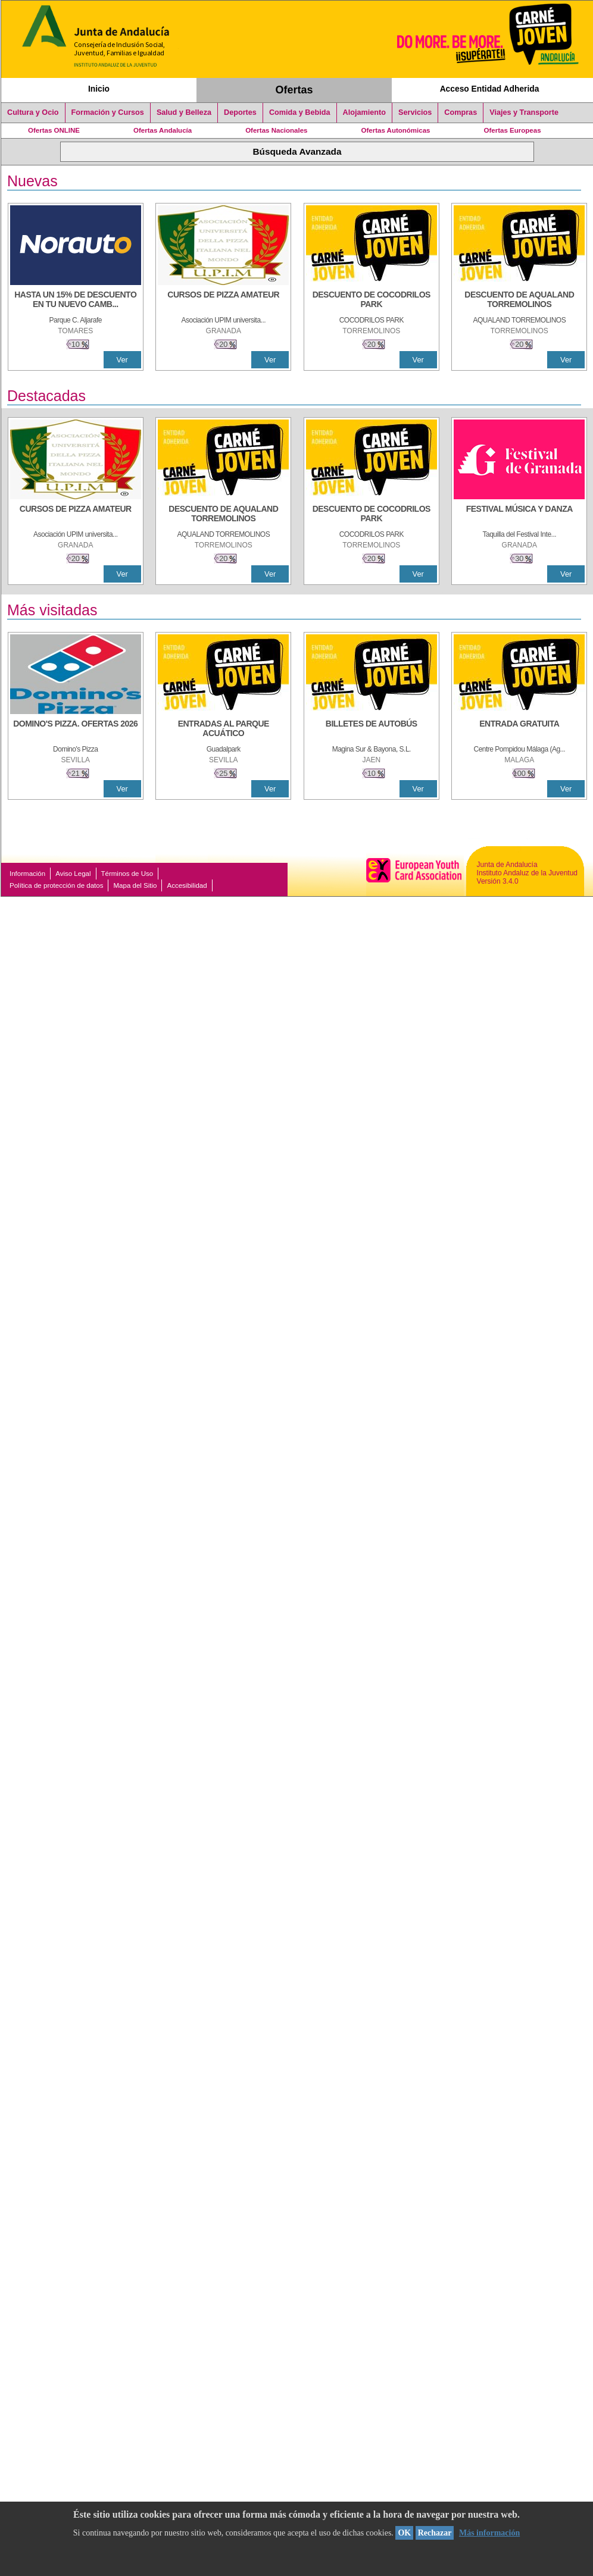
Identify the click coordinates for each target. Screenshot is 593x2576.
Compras (460, 112)
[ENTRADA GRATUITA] (519, 729)
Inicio (99, 88)
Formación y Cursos (107, 112)
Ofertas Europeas (512, 130)
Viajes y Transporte (523, 112)
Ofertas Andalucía (162, 130)
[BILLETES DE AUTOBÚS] (371, 729)
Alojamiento (364, 112)
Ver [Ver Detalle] (122, 359)
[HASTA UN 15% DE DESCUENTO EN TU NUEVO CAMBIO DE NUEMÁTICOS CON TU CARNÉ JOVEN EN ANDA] (75, 300)
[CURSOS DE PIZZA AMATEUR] (223, 300)
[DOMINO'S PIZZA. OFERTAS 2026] (75, 729)
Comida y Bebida (299, 112)
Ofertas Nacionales (276, 130)
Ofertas (294, 90)
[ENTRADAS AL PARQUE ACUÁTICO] (223, 729)
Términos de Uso (127, 873)
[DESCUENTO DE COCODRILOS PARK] (371, 300)
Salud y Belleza (184, 112)
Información (27, 873)
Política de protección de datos (56, 885)
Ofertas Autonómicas (395, 130)
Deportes (240, 112)
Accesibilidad (187, 885)
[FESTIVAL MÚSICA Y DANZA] (519, 515)
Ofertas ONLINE (54, 130)
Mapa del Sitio (135, 885)
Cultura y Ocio (33, 112)
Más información (489, 2532)
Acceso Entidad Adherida (489, 88)
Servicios (415, 112)
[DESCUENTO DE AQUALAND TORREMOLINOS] (519, 300)
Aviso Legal (72, 873)
